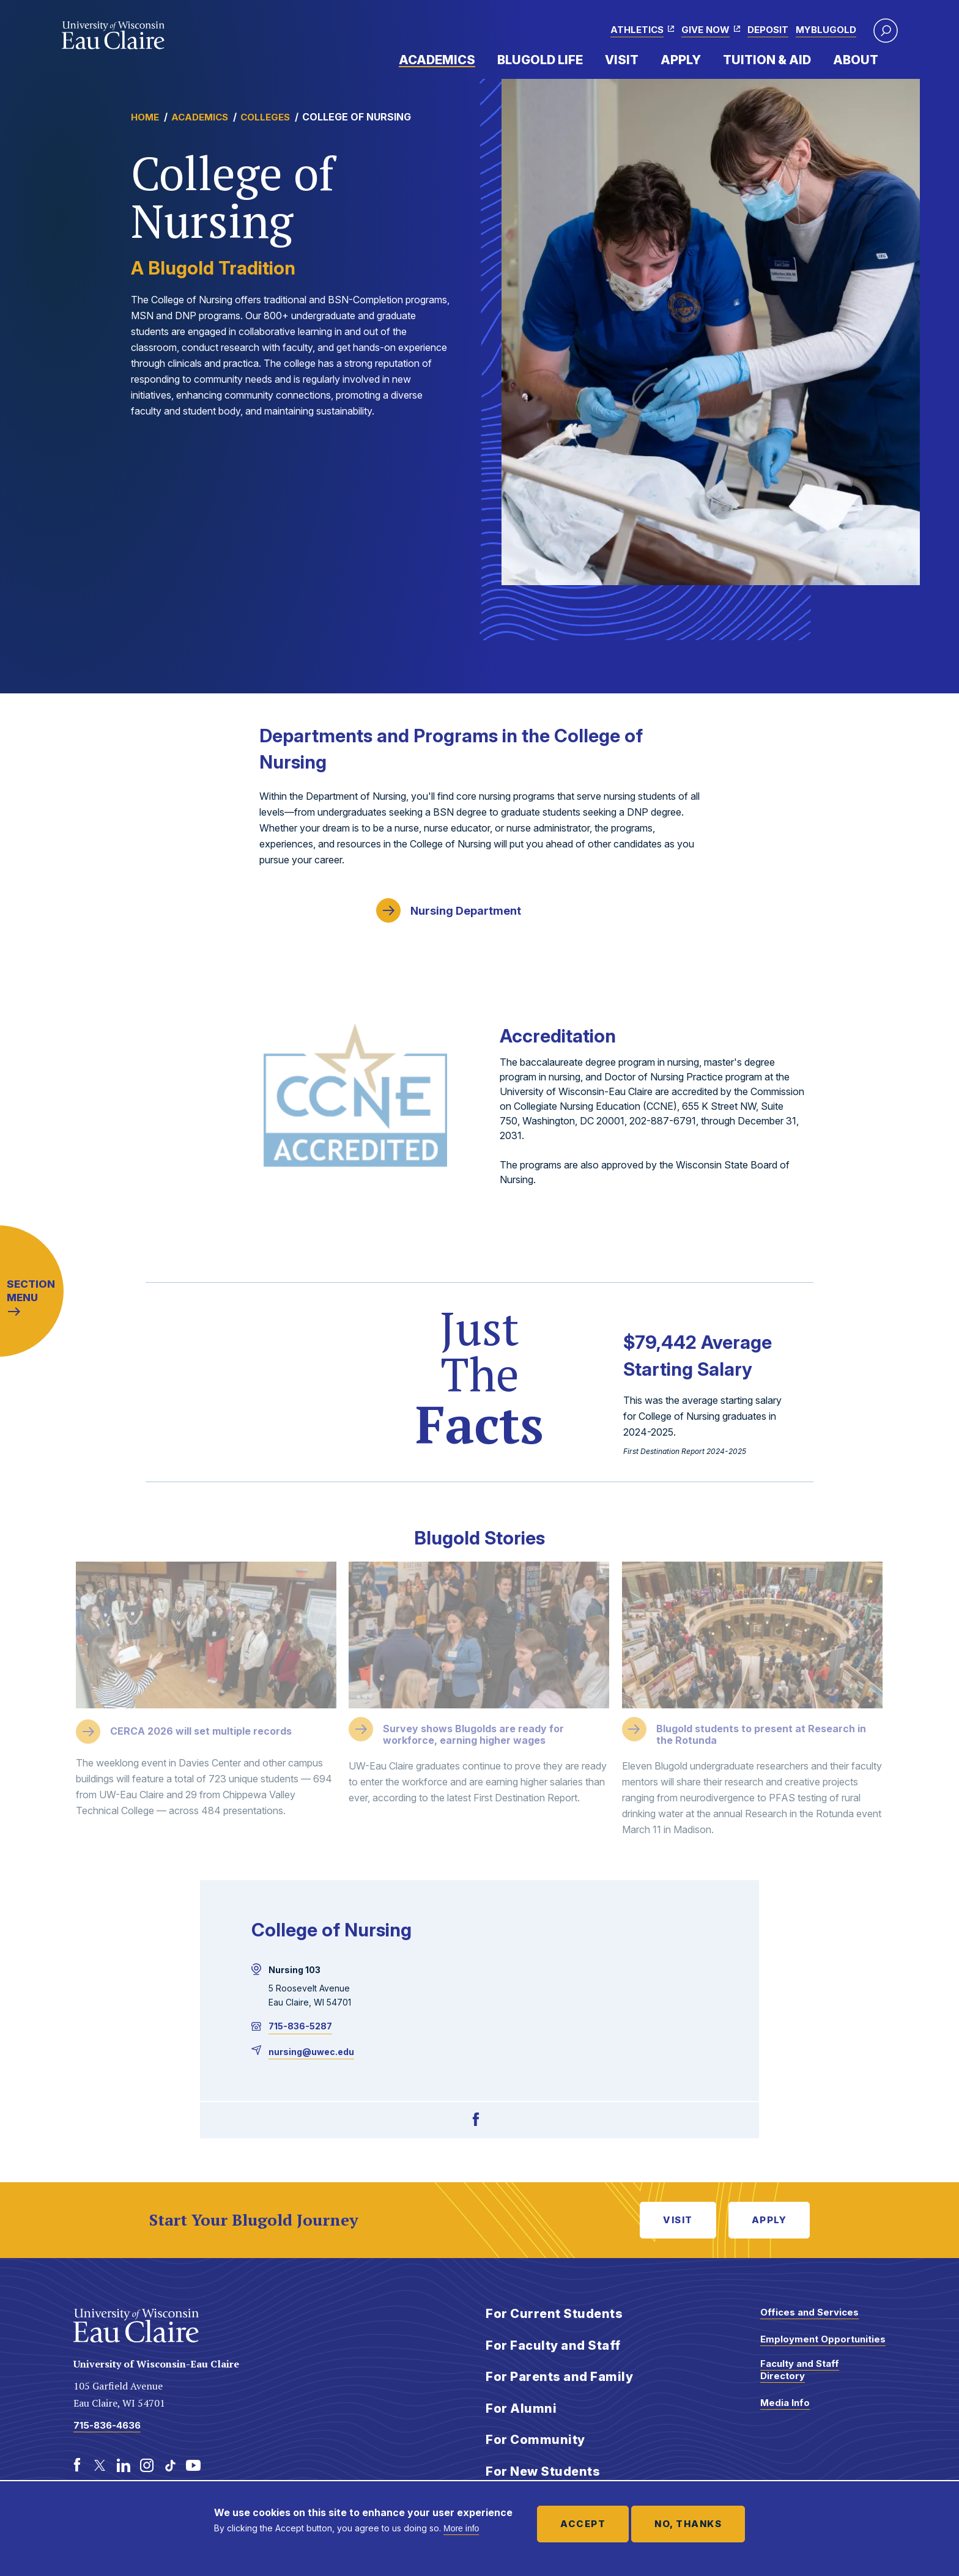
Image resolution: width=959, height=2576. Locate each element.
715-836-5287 (300, 2026)
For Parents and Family (559, 2376)
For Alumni (521, 2408)
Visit (622, 60)
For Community (535, 2439)
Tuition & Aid (767, 60)
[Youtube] (193, 2465)
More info (461, 2528)
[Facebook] (475, 2119)
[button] (885, 30)
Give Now (705, 29)
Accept (582, 2524)
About (855, 60)
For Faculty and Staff (553, 2345)
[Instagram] (146, 2465)
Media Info (785, 2402)
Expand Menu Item (481, 59)
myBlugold (826, 29)
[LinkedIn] (123, 2465)
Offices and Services (809, 2312)
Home (145, 117)
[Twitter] (100, 2465)
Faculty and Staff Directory (799, 2370)
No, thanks (688, 2524)
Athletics (637, 29)
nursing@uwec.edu (311, 2051)
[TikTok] (170, 2465)
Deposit (767, 29)
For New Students (543, 2471)
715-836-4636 (107, 2425)
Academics (437, 60)
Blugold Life (540, 60)
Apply (681, 60)
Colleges (265, 117)
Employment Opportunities (823, 2339)
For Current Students (554, 2313)
